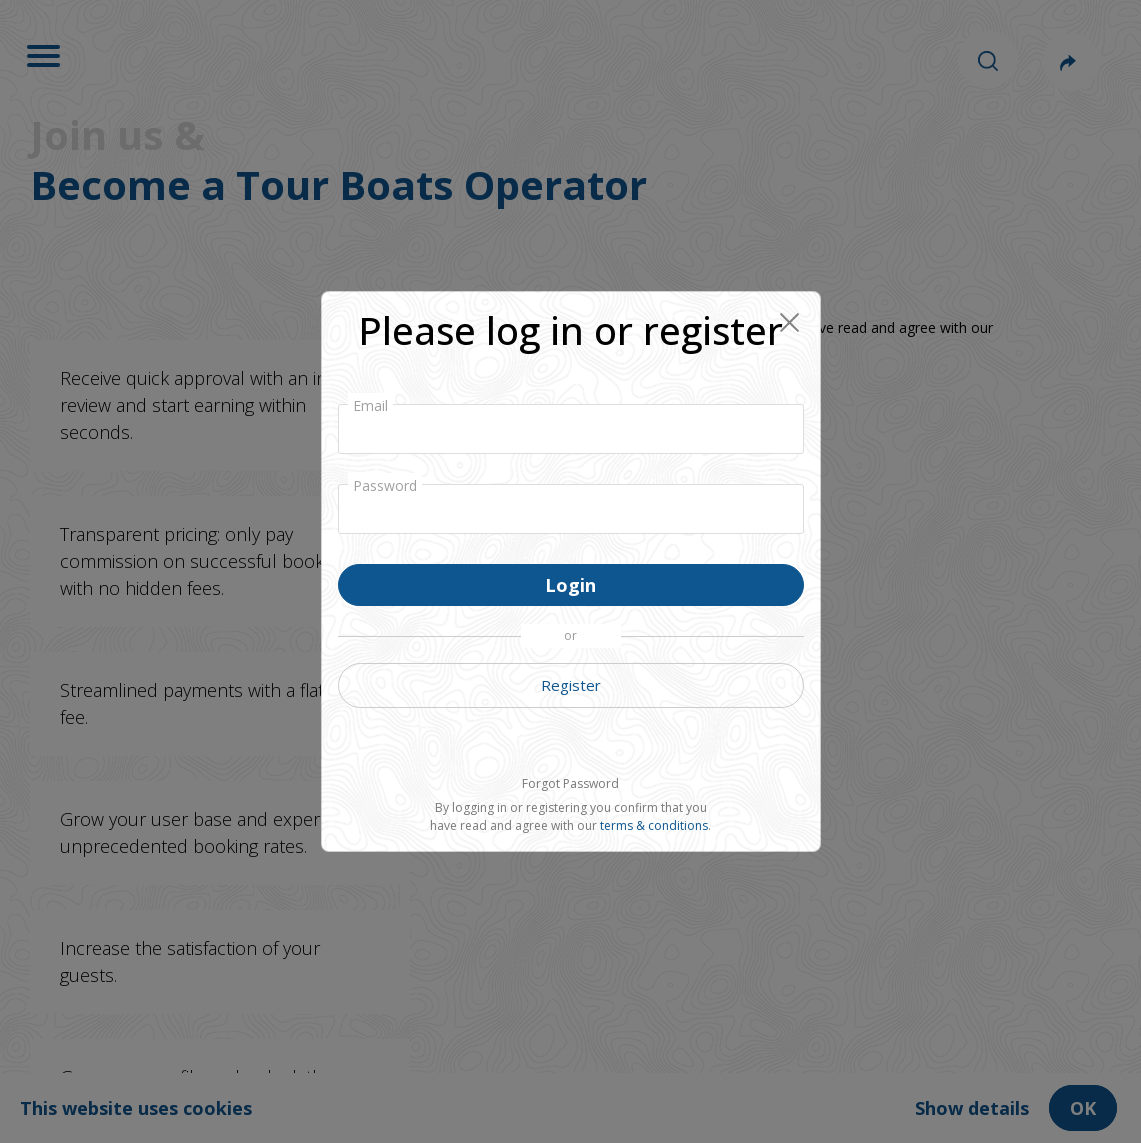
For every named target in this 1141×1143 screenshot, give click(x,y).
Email (370, 405)
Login (570, 585)
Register (571, 685)
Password (385, 485)
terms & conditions (654, 825)
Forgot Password (570, 783)
